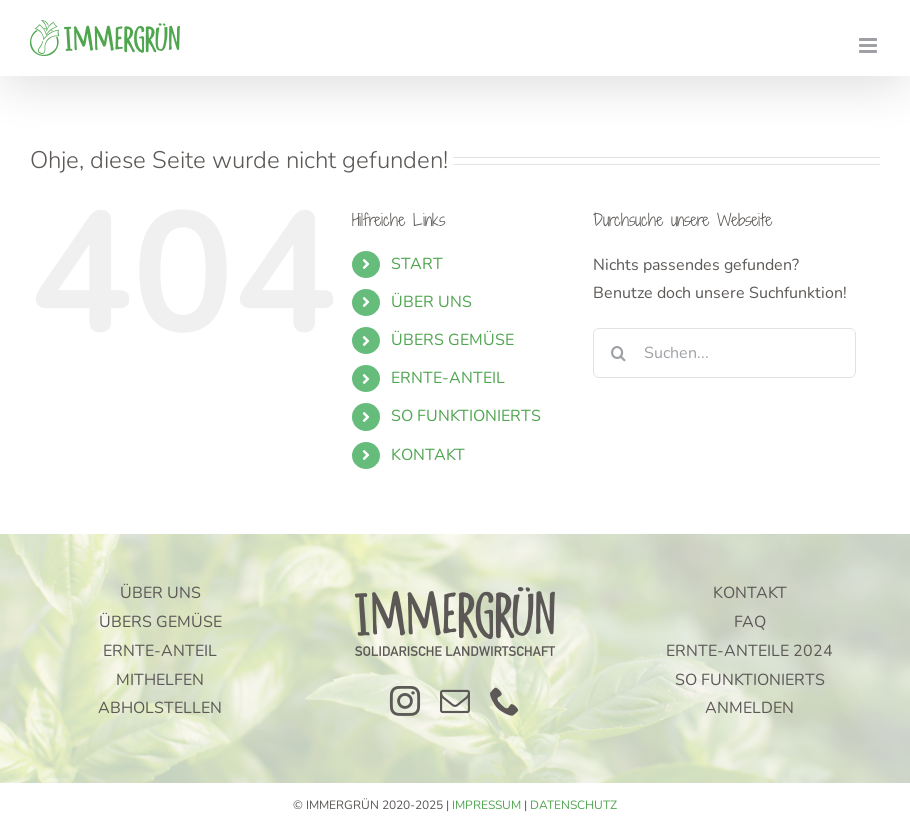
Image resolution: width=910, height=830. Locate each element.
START (417, 264)
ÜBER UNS (431, 302)
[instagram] (405, 701)
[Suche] (618, 353)
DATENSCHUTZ (573, 805)
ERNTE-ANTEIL (448, 378)
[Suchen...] (724, 353)
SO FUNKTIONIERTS (466, 416)
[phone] (505, 701)
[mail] (455, 701)
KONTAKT (428, 455)
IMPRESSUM (486, 805)
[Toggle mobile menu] (869, 45)
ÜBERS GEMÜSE (452, 340)
